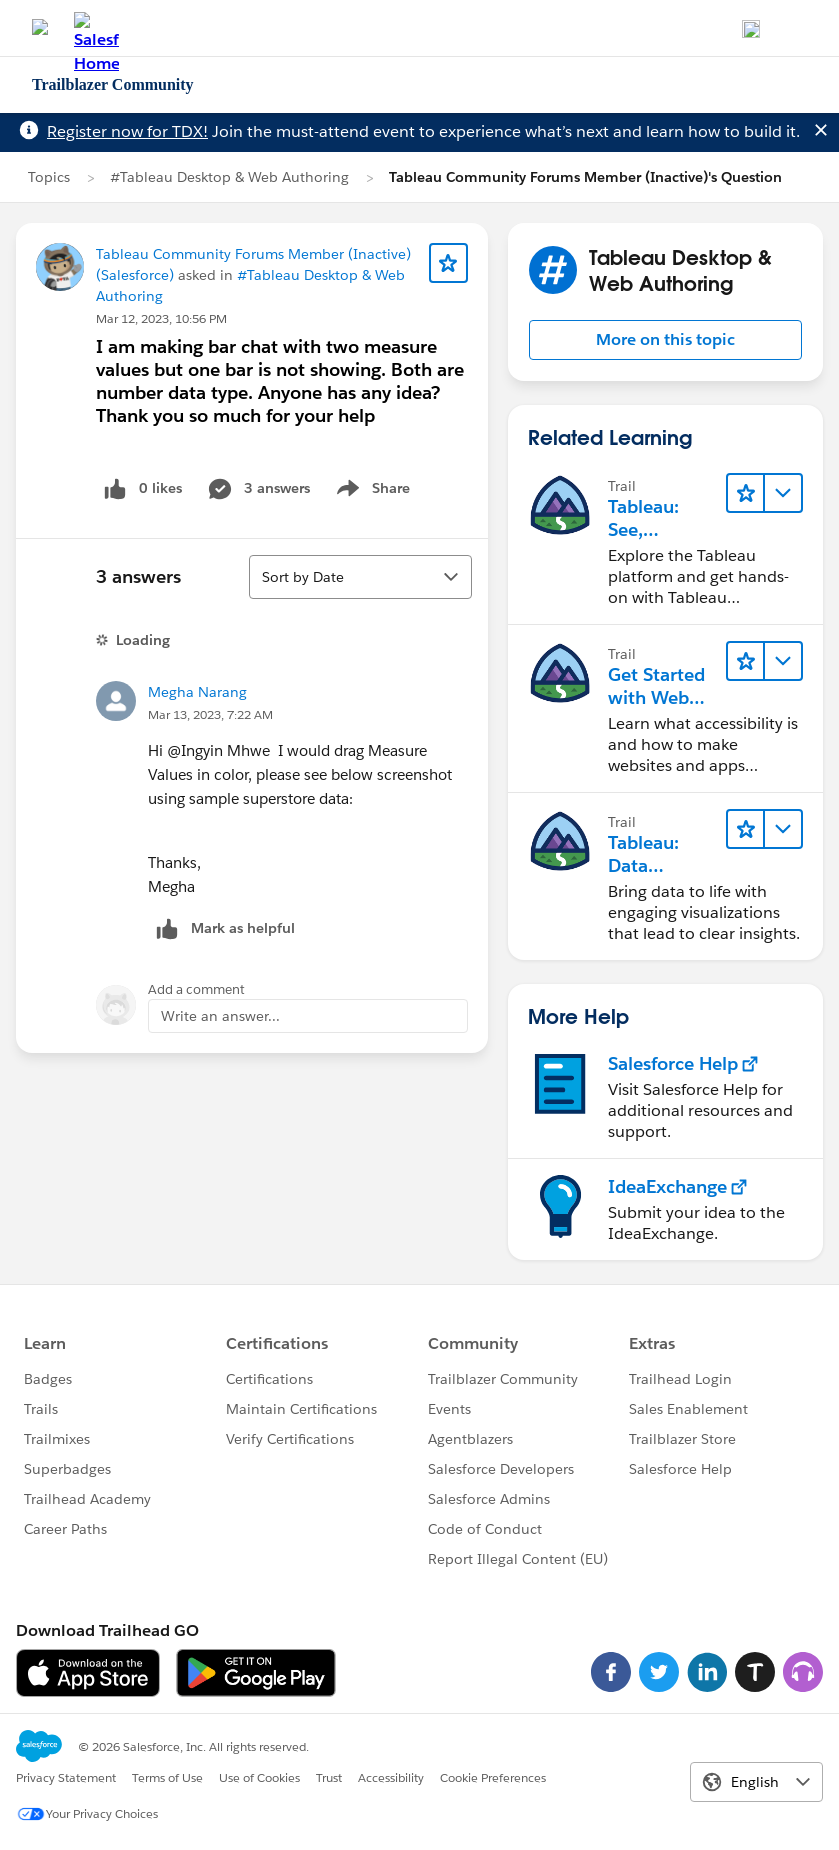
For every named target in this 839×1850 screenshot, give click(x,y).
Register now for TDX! (127, 131)
